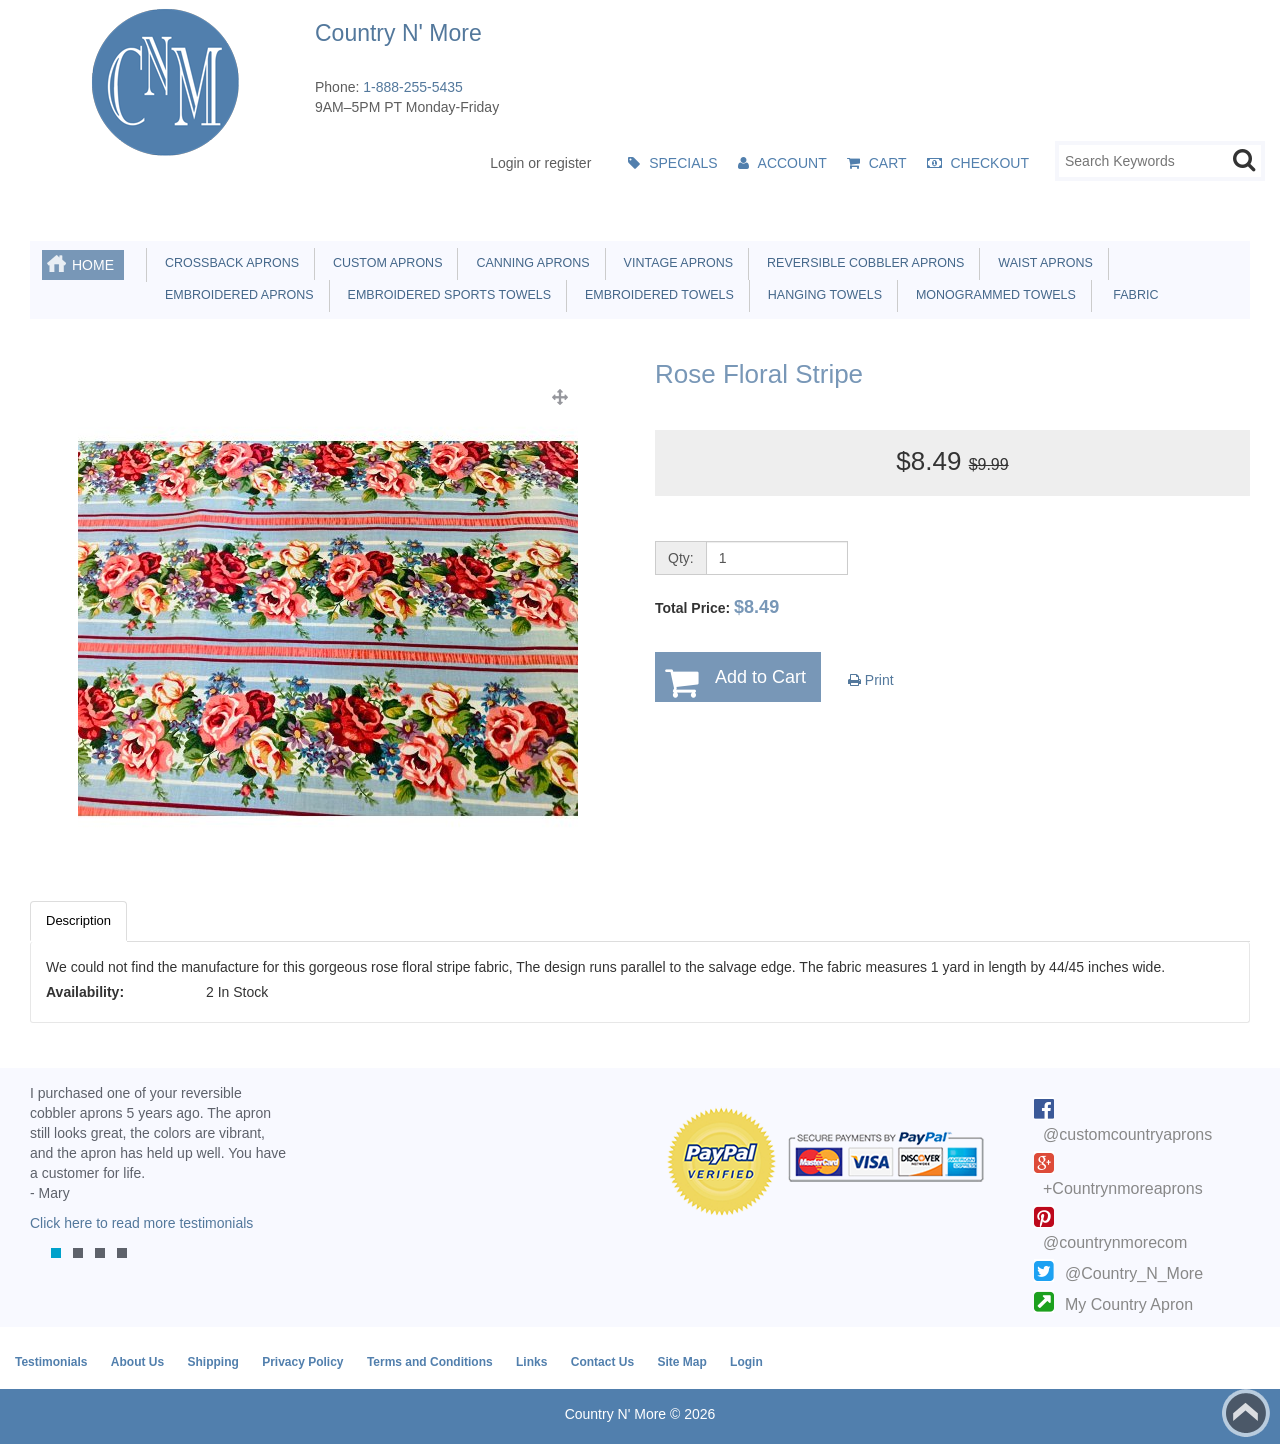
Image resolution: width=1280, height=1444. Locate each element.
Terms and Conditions (430, 1362)
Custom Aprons (384, 263)
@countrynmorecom (1115, 1242)
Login (746, 1362)
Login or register (540, 163)
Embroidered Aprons (236, 295)
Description (78, 920)
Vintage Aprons (675, 263)
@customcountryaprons (1127, 1134)
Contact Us (602, 1362)
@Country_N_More (1134, 1273)
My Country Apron (1129, 1304)
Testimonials (51, 1362)
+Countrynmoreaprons (1123, 1188)
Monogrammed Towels (992, 295)
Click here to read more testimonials (141, 1223)
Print (871, 680)
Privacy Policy (302, 1362)
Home (93, 265)
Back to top (1246, 1413)
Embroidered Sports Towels (446, 295)
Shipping (212, 1362)
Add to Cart (760, 677)
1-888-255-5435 (413, 87)
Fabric (1131, 295)
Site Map (681, 1362)
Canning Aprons (529, 263)
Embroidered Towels (656, 295)
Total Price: (717, 607)
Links (531, 1362)
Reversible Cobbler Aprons (862, 263)
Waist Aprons (1041, 263)
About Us (137, 1362)
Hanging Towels (821, 295)
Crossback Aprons (228, 263)
